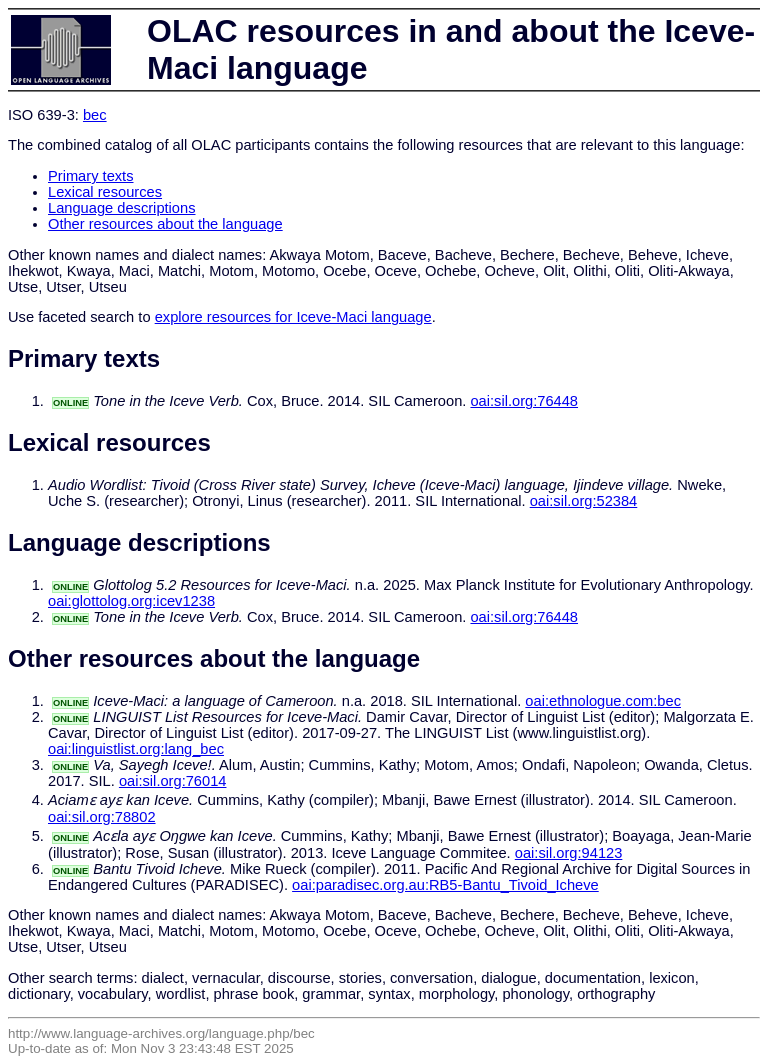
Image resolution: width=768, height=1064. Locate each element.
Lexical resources (105, 192)
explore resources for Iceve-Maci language (293, 317)
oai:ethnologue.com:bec (603, 701)
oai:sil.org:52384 (584, 501)
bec (95, 115)
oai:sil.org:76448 (524, 401)
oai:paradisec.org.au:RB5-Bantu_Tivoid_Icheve (445, 885)
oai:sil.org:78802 (102, 817)
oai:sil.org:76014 (173, 781)
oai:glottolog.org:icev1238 (131, 601)
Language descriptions (122, 208)
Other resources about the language (165, 224)
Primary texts (91, 176)
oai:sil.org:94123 (569, 853)
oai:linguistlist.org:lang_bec (136, 749)
